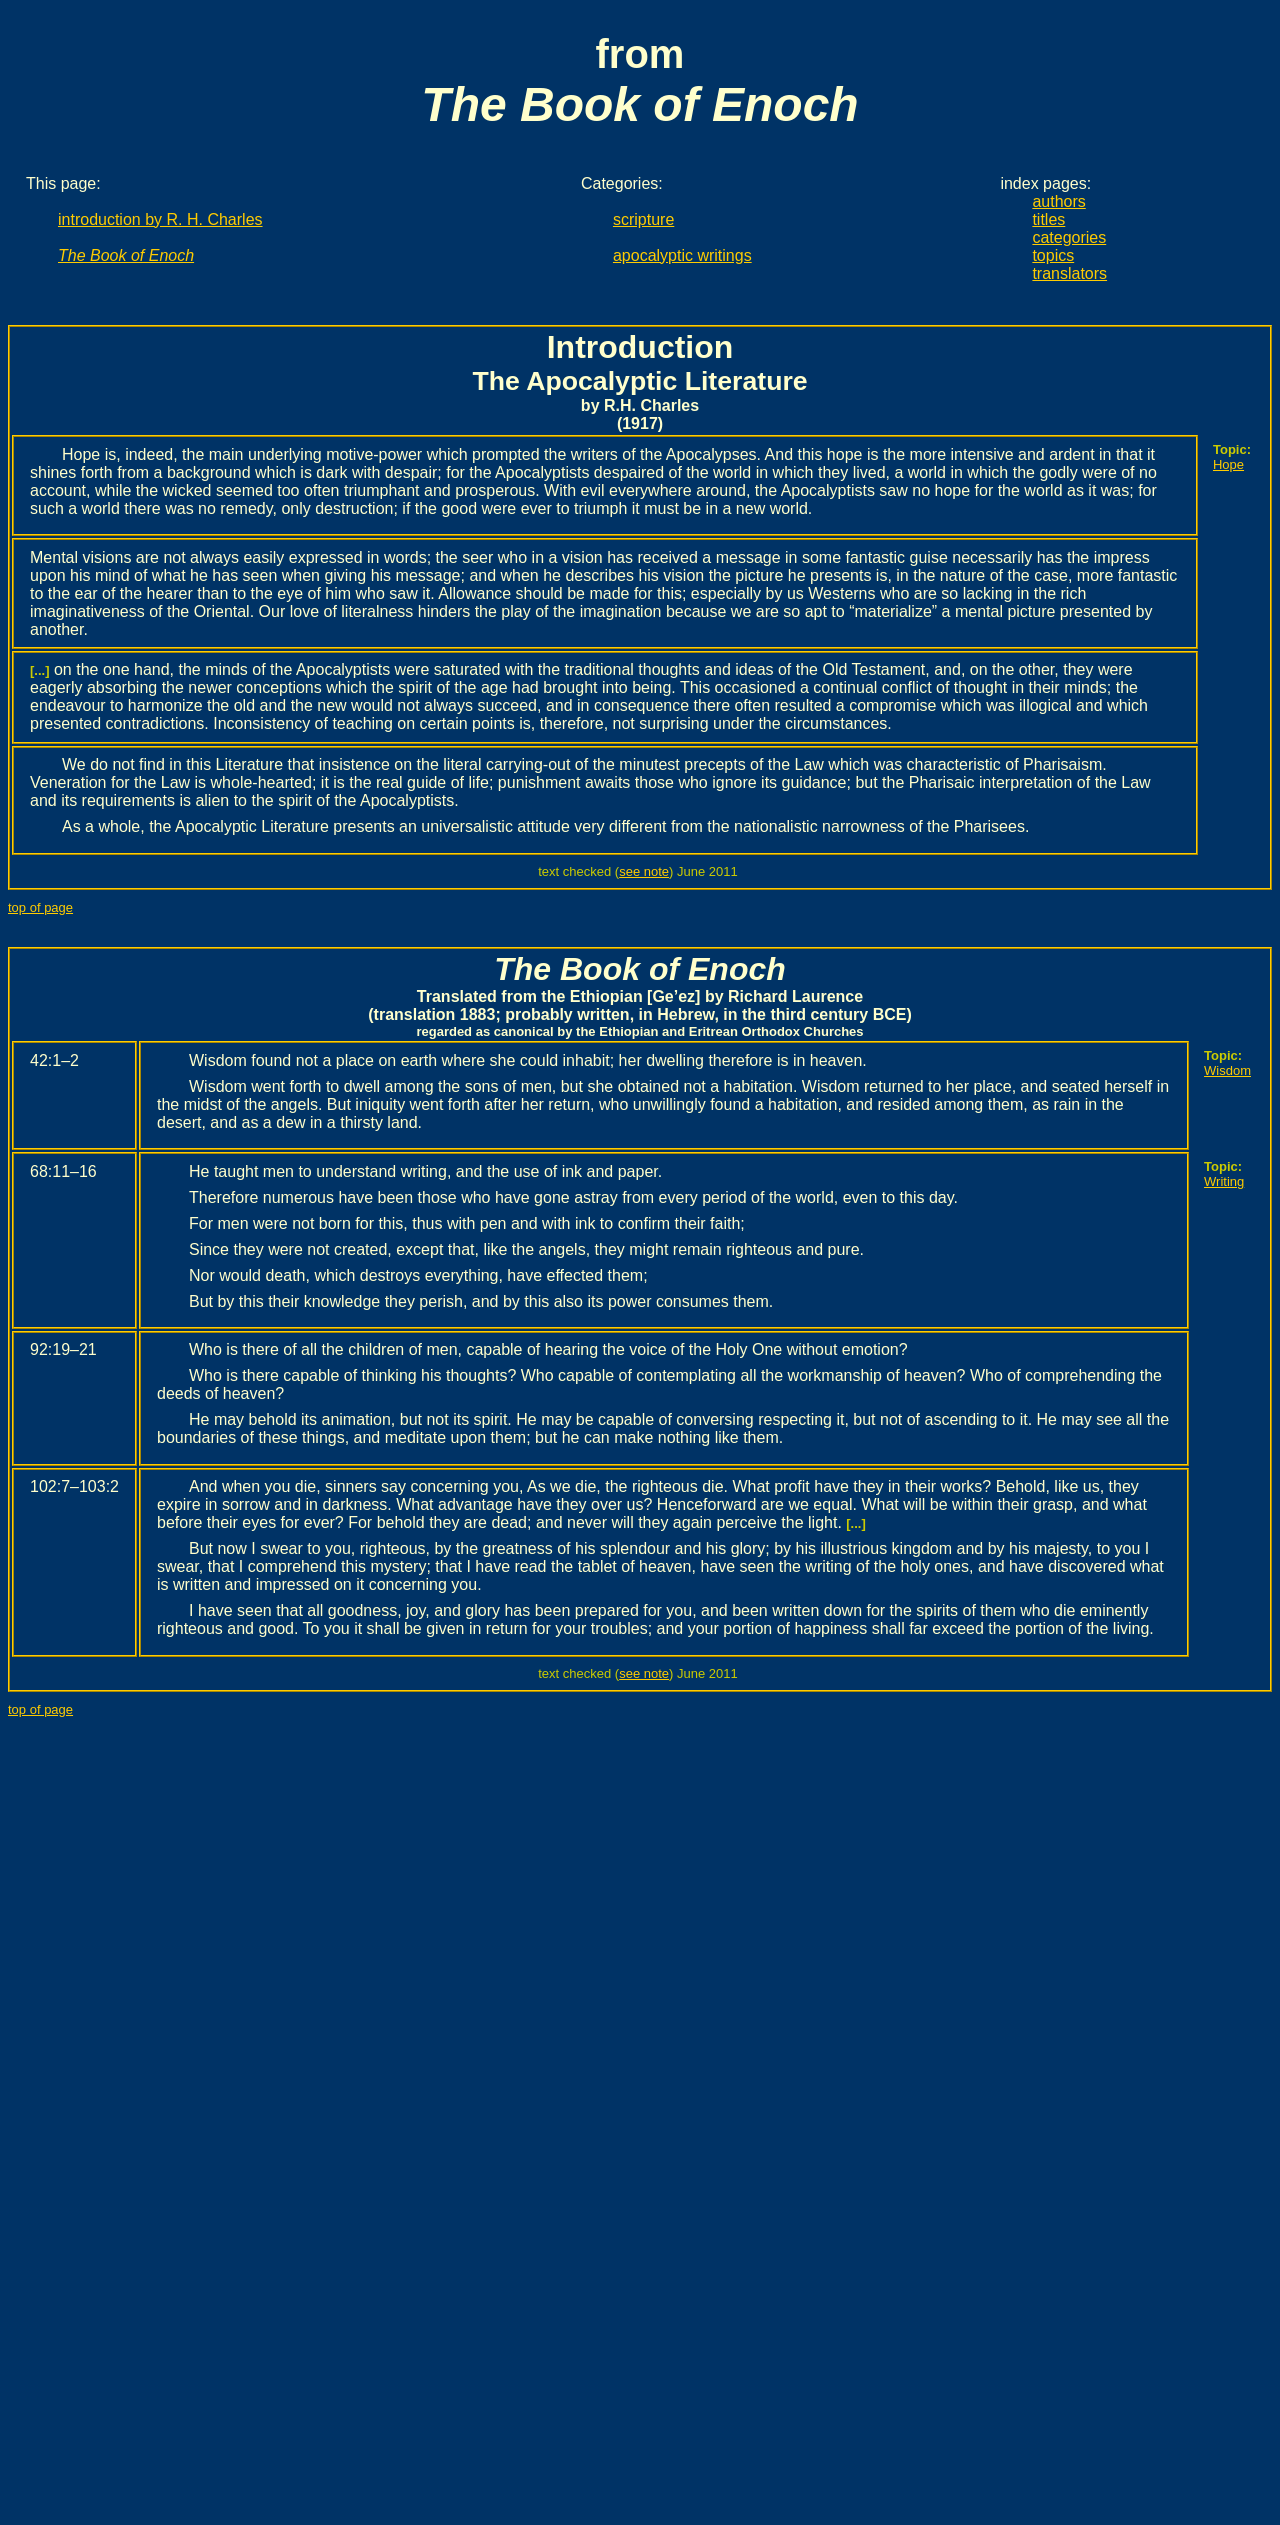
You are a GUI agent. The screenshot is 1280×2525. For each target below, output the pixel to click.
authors (1058, 201)
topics (1053, 255)
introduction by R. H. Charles (160, 219)
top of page (40, 907)
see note (644, 871)
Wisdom (1227, 1070)
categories (1069, 237)
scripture (643, 219)
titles (1048, 219)
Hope (1228, 464)
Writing (1224, 1181)
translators (1069, 273)
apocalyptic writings (682, 255)
